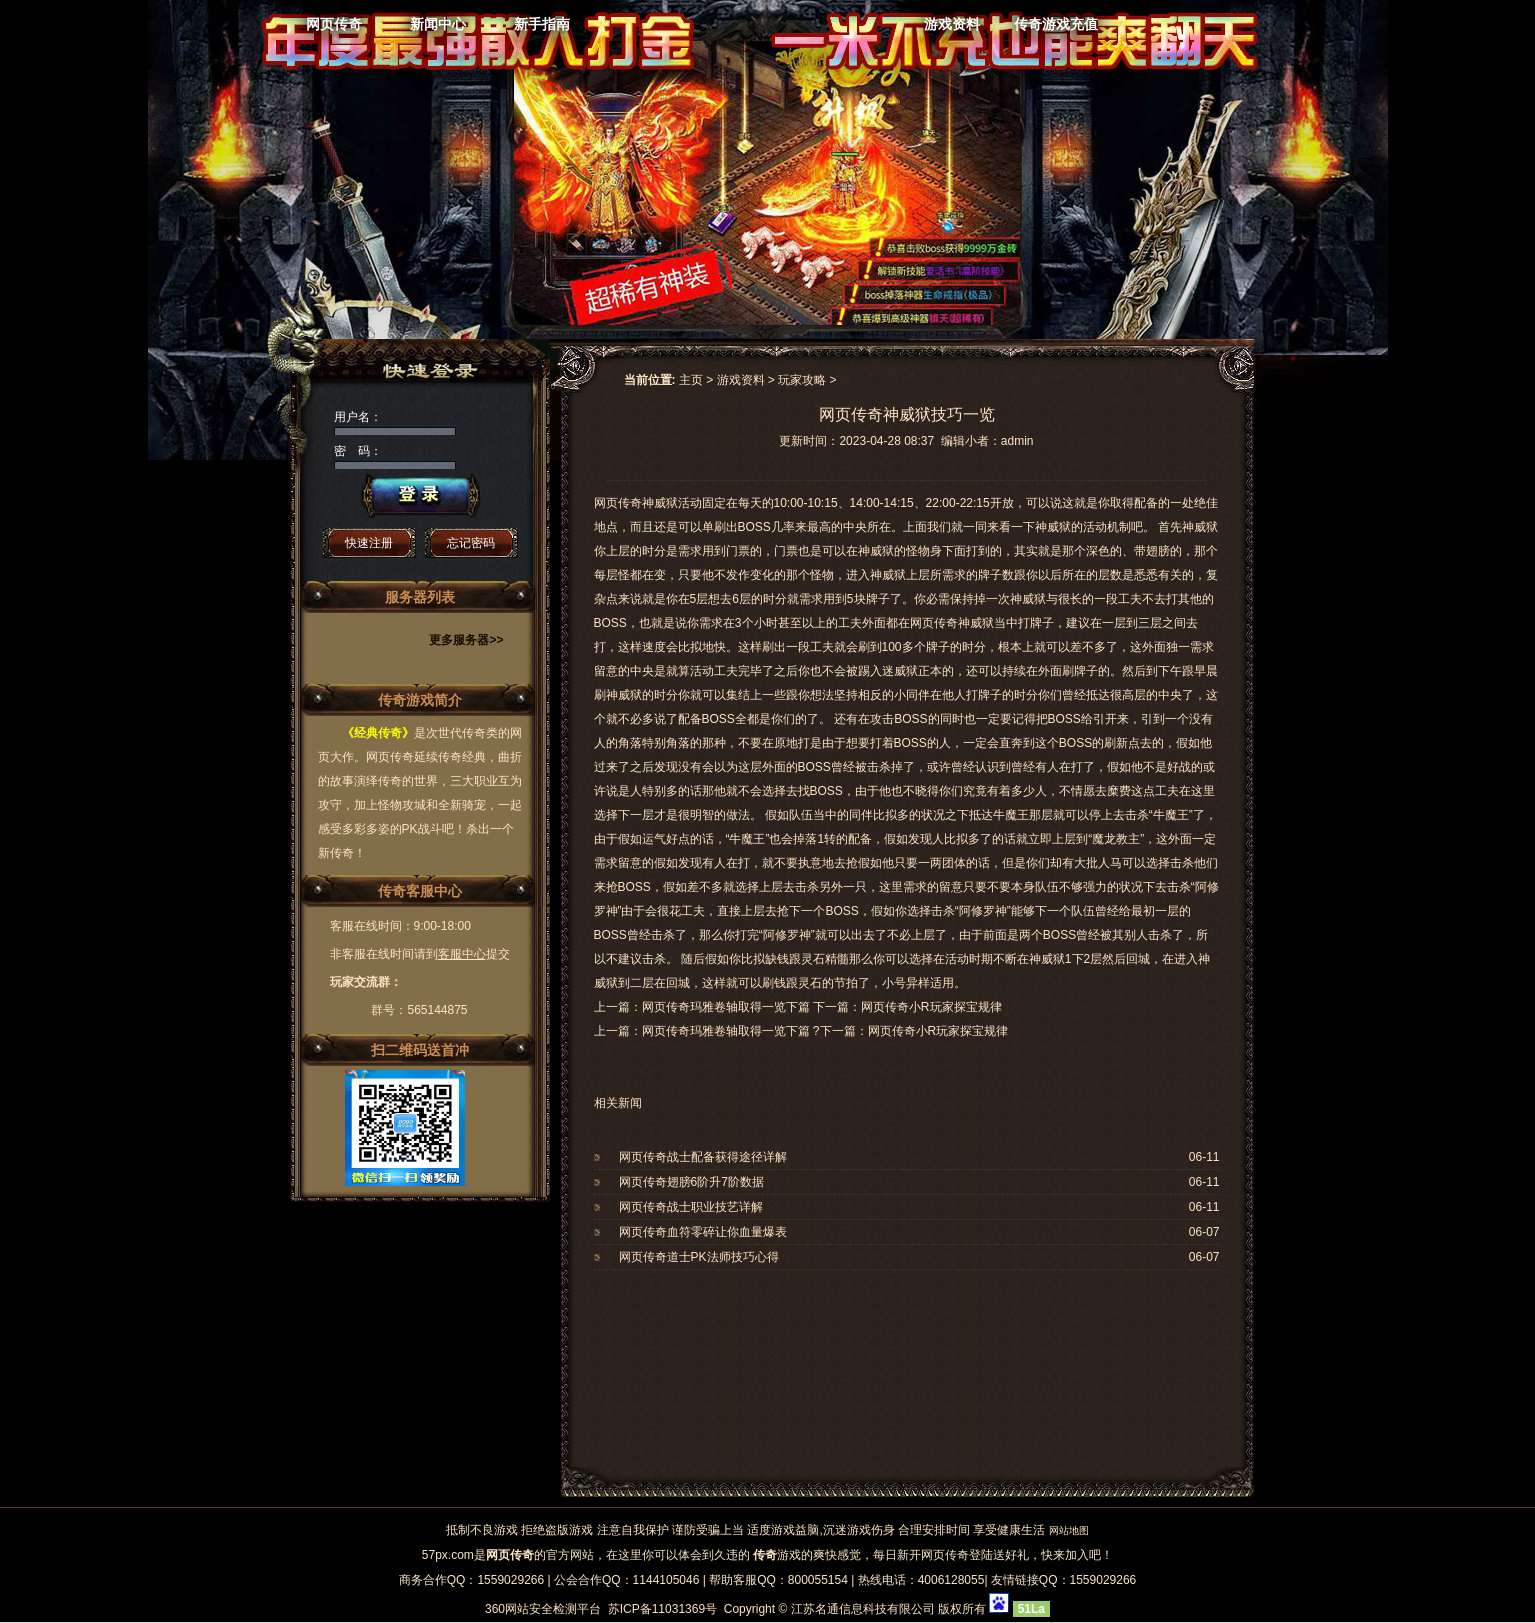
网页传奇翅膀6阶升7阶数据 (691, 1182)
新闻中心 (438, 24)
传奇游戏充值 (1056, 24)
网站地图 (1069, 1530)
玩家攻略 (802, 380)
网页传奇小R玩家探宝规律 (938, 1031)
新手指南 (542, 24)
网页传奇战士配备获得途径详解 (703, 1157)
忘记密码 (471, 543)
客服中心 (462, 954)
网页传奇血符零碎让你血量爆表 (703, 1232)
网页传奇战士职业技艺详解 (691, 1207)
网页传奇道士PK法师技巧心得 (699, 1257)
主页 (691, 380)
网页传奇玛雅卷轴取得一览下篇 (726, 1031)
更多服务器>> (466, 640)
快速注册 (369, 543)
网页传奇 (334, 24)
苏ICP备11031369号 (662, 1609)
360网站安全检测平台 (543, 1609)
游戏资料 (952, 24)
